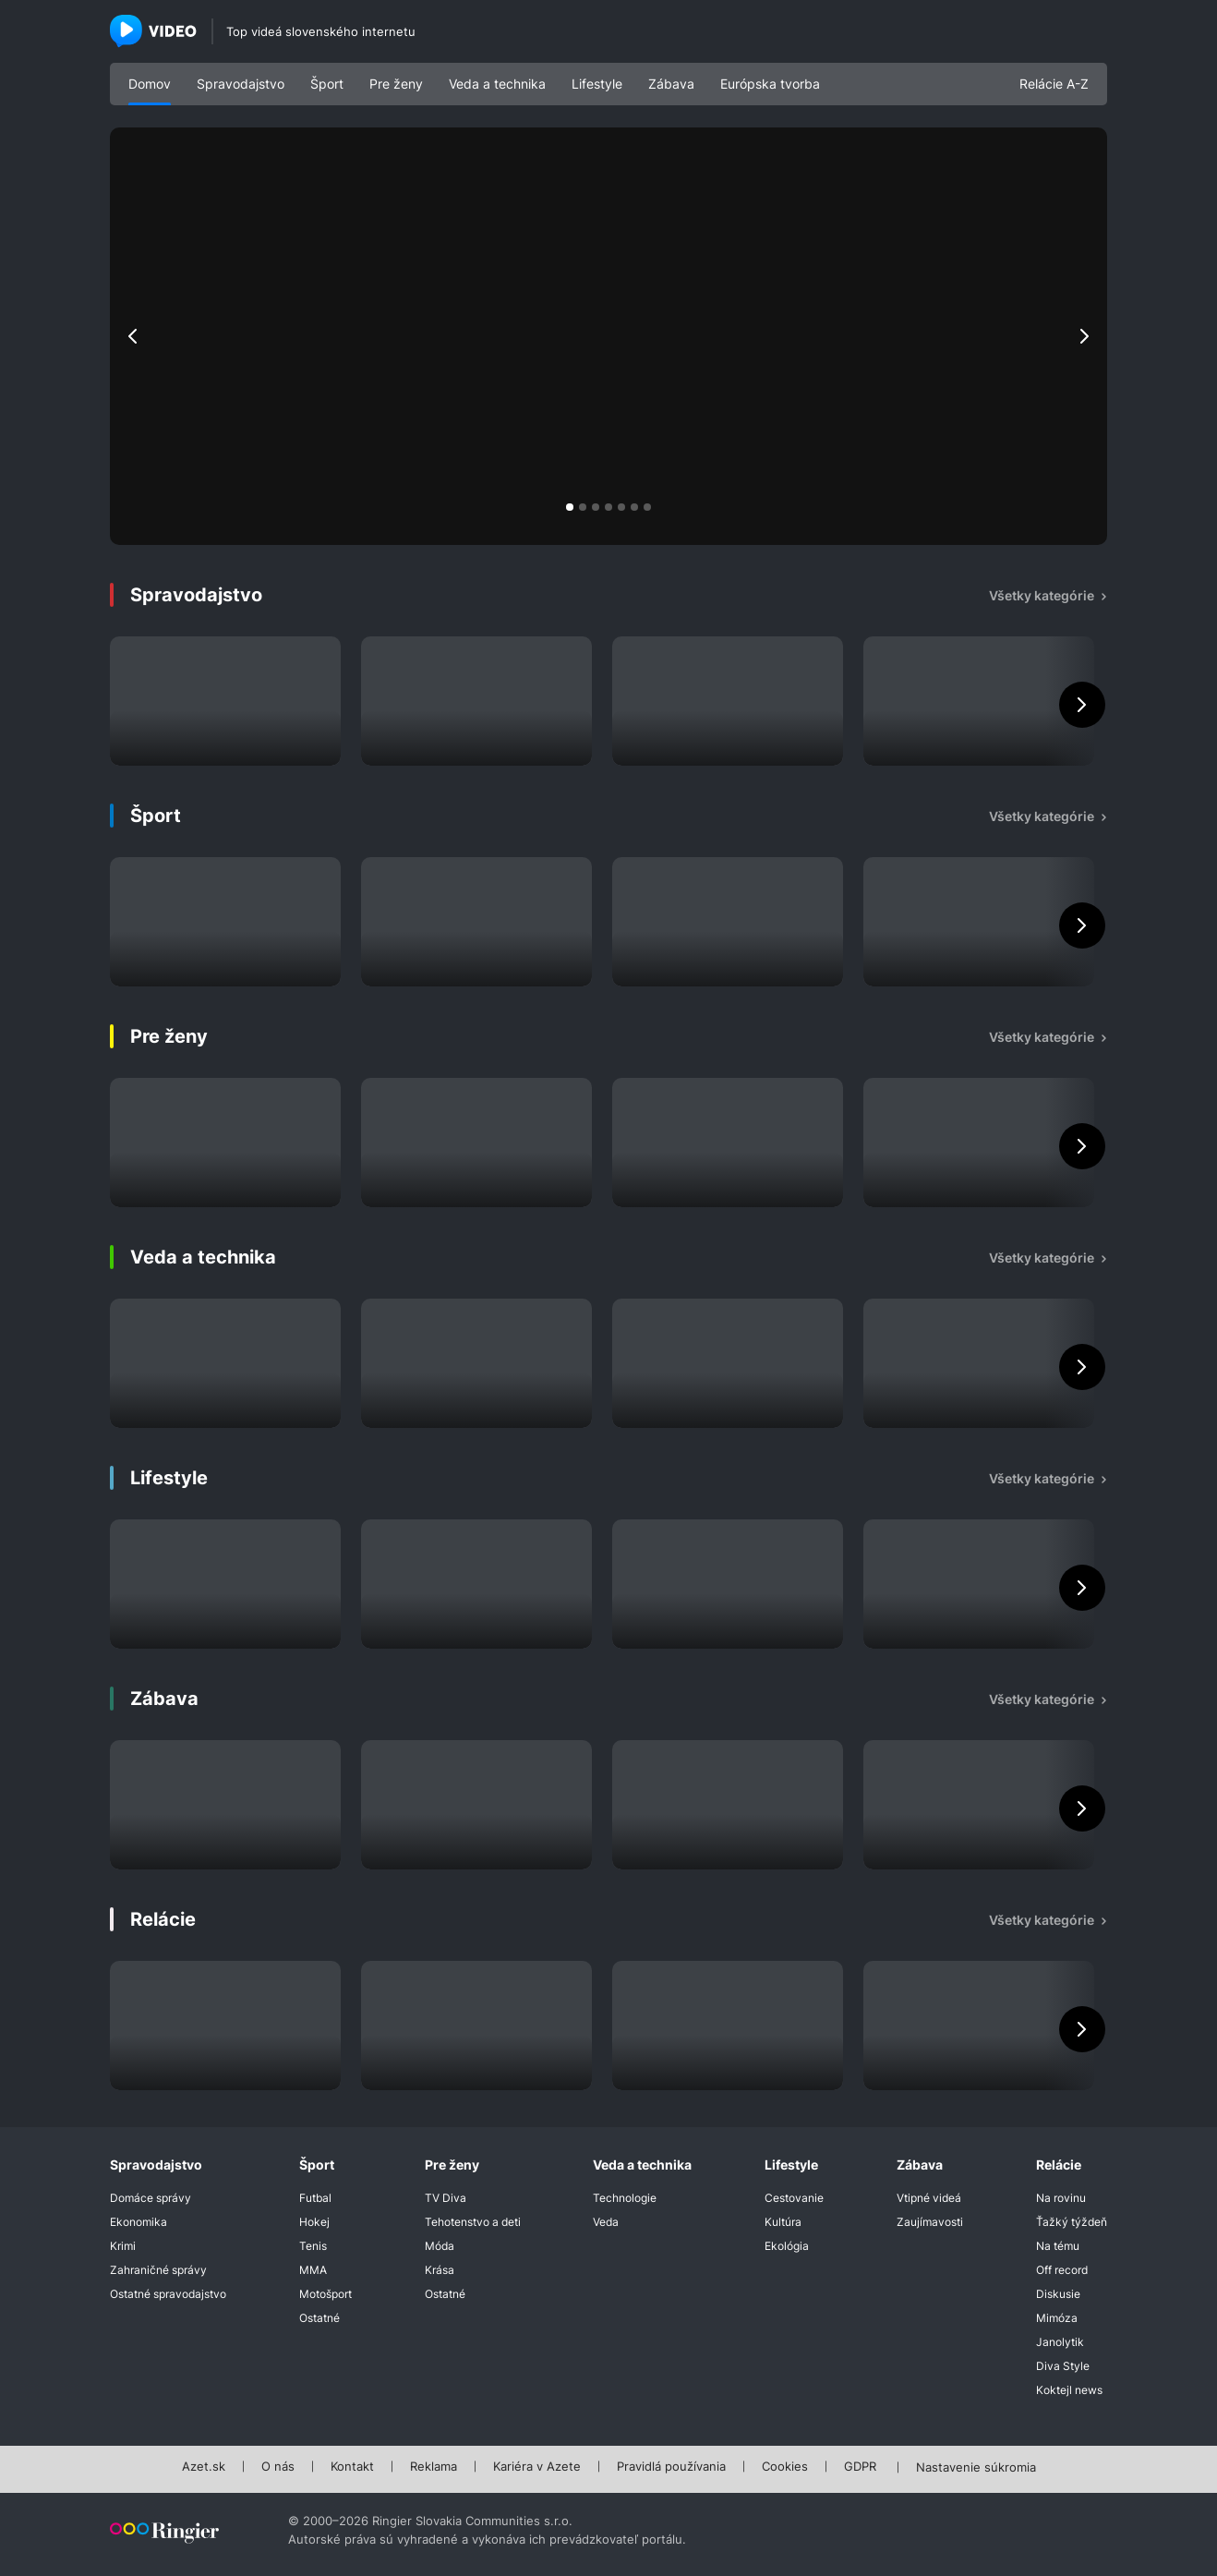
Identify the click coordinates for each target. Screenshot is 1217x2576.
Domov (149, 83)
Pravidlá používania (671, 2467)
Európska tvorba (770, 83)
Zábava (671, 83)
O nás (278, 2467)
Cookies (785, 2467)
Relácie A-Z (1054, 83)
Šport (326, 83)
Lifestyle (597, 83)
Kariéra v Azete (537, 2467)
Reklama (433, 2467)
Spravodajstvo (240, 83)
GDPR (860, 2467)
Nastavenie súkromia (976, 2467)
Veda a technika (497, 83)
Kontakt (352, 2467)
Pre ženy (396, 83)
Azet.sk (203, 2467)
